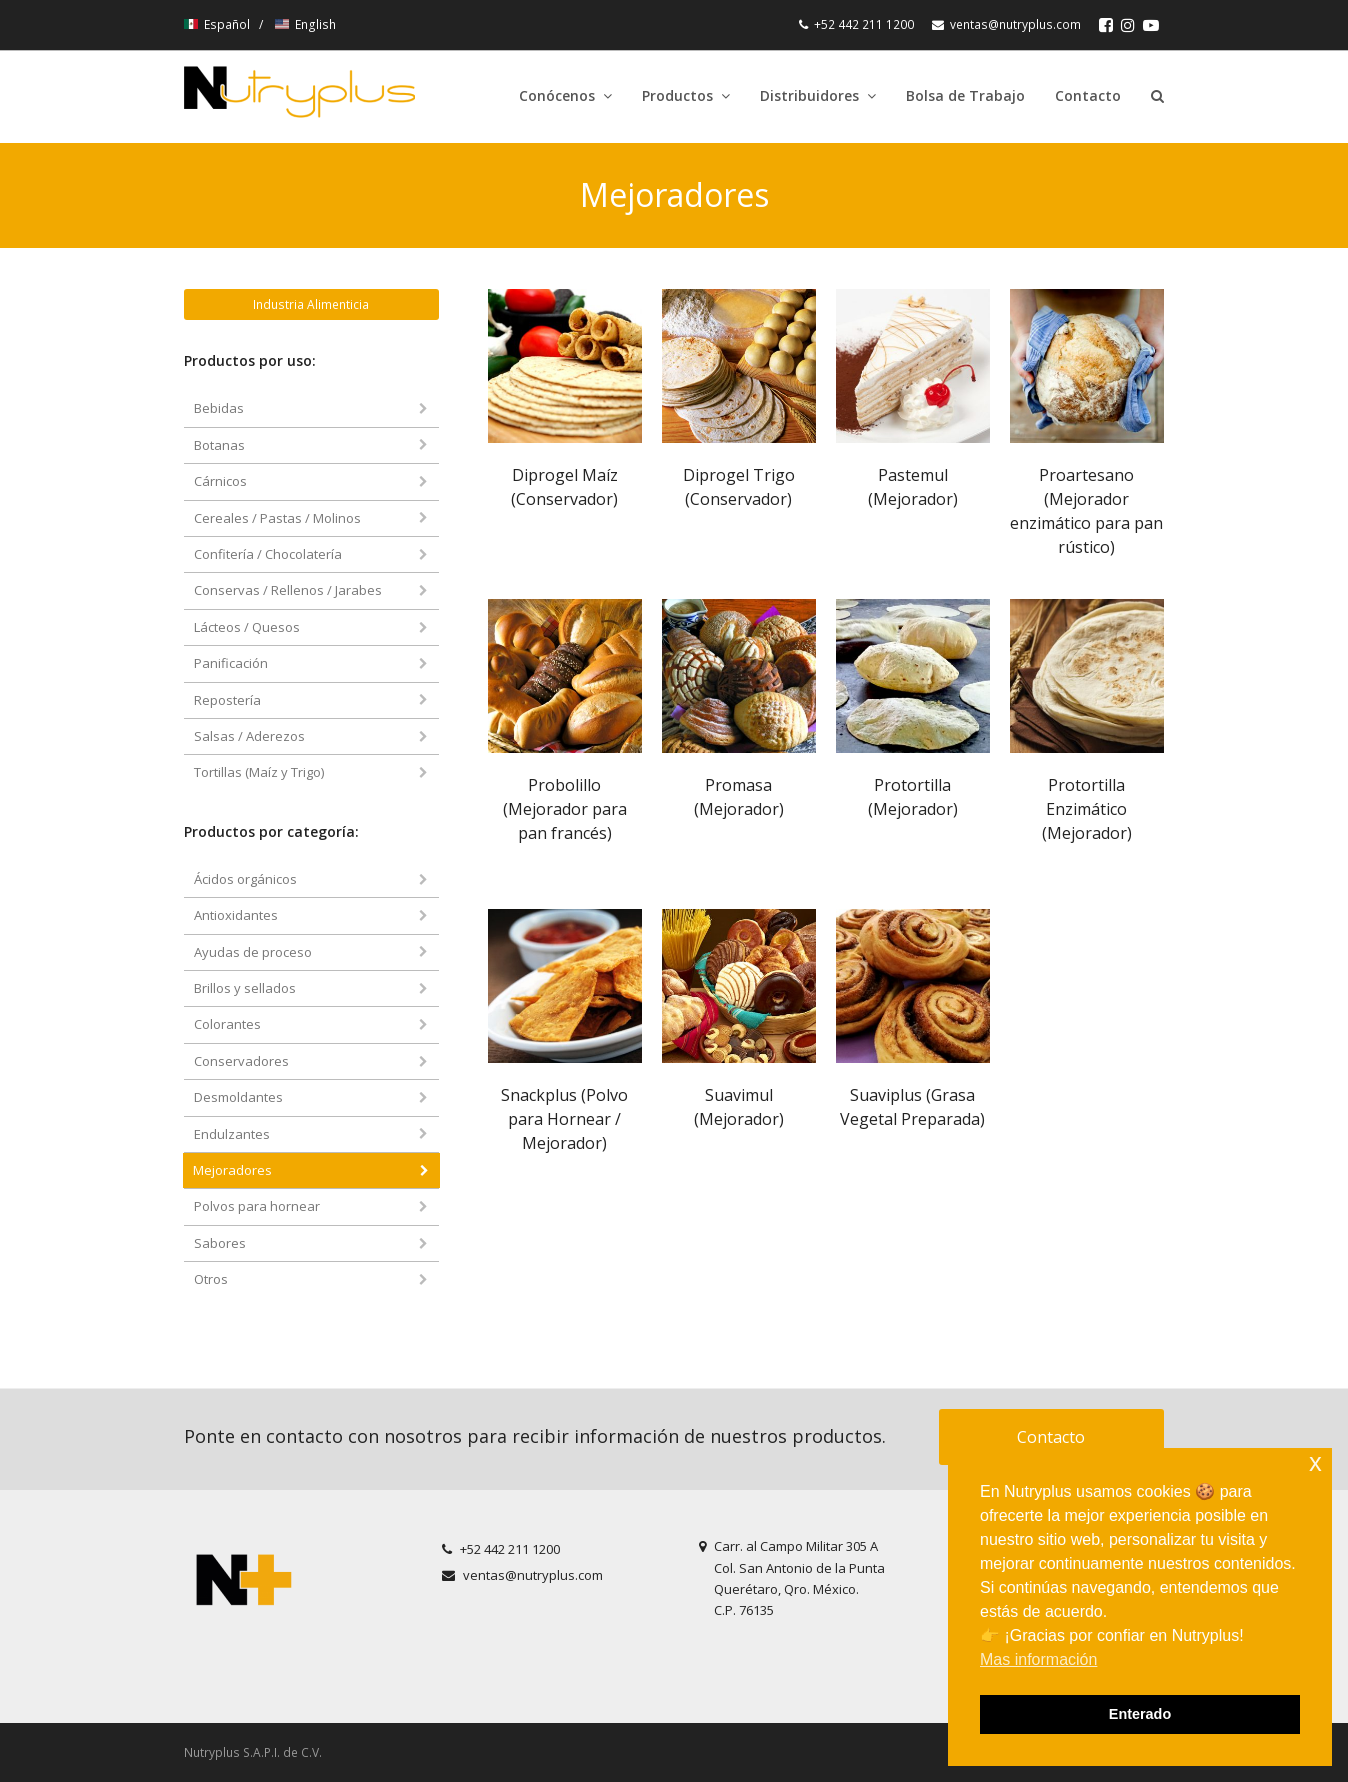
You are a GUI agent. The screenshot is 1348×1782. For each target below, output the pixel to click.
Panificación (231, 663)
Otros (211, 1279)
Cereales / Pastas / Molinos (277, 518)
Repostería (227, 700)
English (305, 24)
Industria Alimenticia (311, 304)
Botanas (219, 445)
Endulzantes (232, 1134)
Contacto (1051, 1437)
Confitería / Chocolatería (268, 554)
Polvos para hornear (257, 1206)
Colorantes (227, 1024)
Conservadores (241, 1061)
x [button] (1315, 1462)
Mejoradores (232, 1170)
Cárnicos (220, 481)
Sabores (220, 1243)
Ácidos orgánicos (245, 879)
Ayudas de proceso (253, 952)
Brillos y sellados (245, 988)
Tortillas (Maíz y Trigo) (259, 772)
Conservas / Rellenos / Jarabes (288, 590)
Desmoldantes (238, 1097)
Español (218, 24)
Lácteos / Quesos (247, 627)
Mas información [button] (1038, 1659)
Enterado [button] (1140, 1714)
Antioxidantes (236, 915)
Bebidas (219, 408)
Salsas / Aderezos (249, 736)
